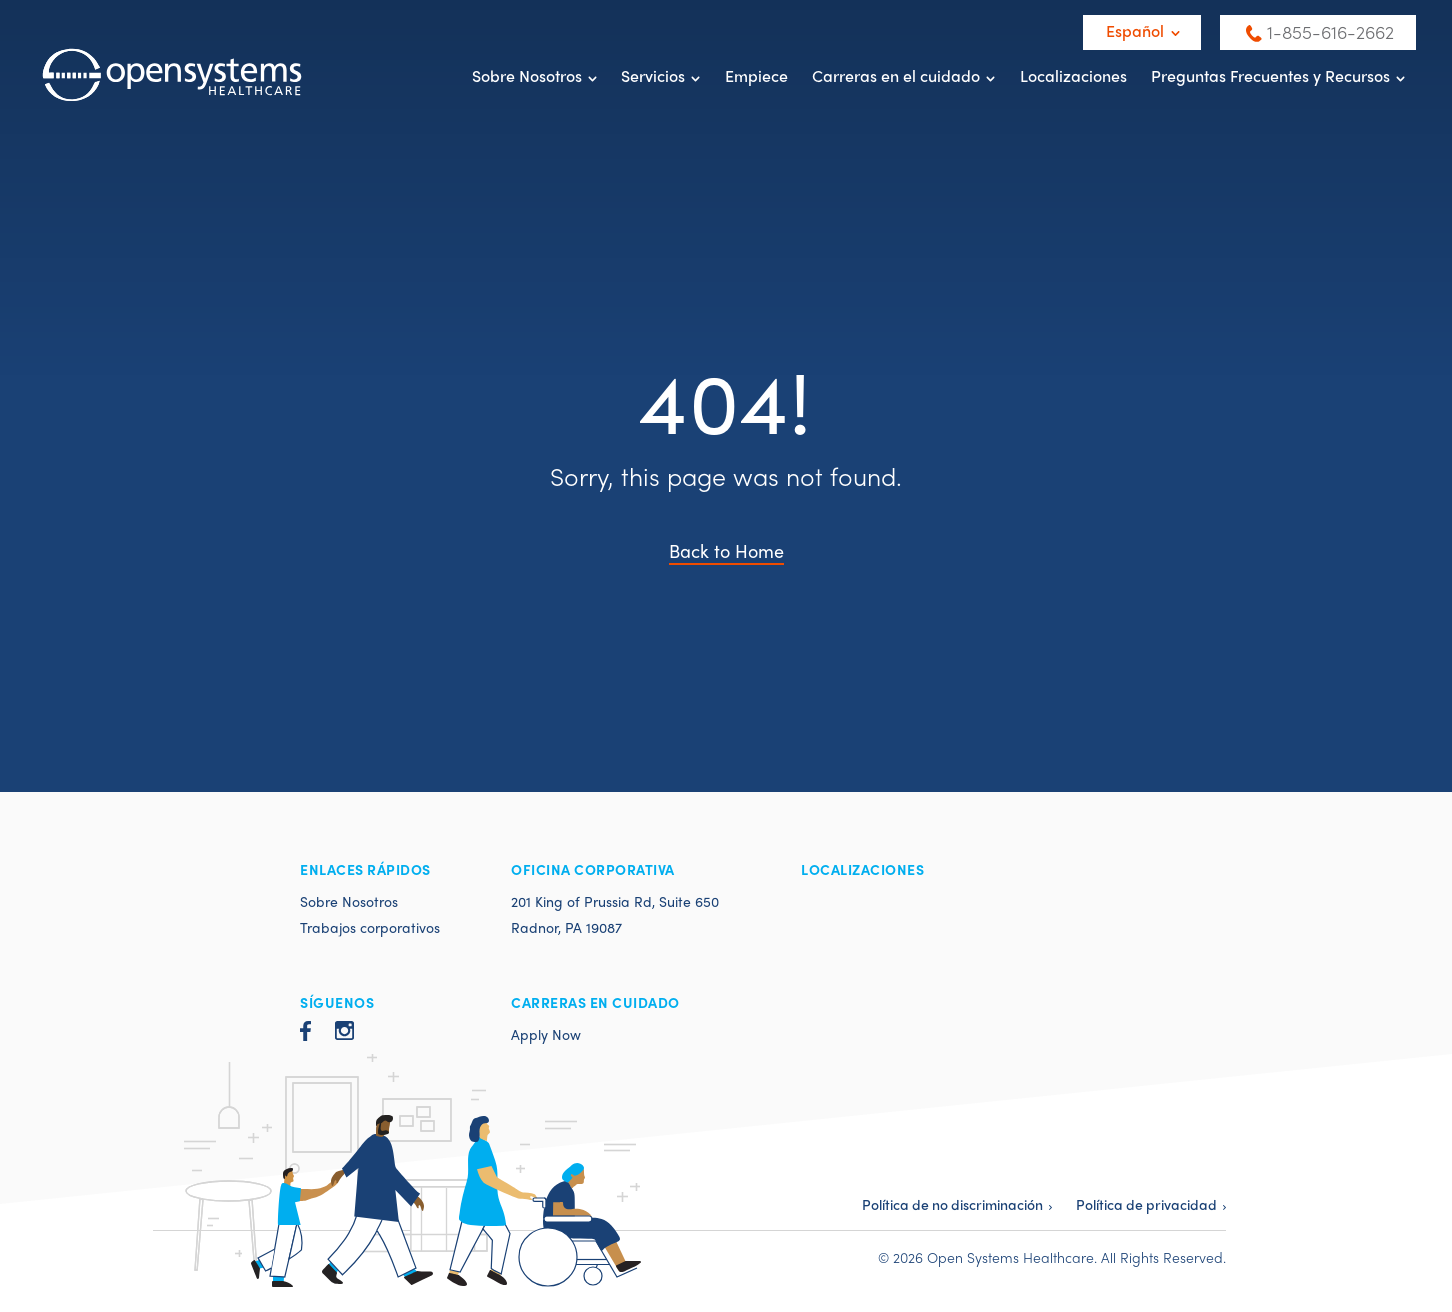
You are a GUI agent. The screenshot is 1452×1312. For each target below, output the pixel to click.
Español (1135, 30)
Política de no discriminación (952, 1204)
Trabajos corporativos (370, 927)
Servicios (653, 75)
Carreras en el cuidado (896, 75)
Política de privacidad (1146, 1204)
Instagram (344, 1030)
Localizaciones (1073, 75)
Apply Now (546, 1034)
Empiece (756, 75)
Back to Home (726, 550)
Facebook (305, 1031)
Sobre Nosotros (527, 75)
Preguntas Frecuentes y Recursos (1270, 75)
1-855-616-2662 (1330, 32)
